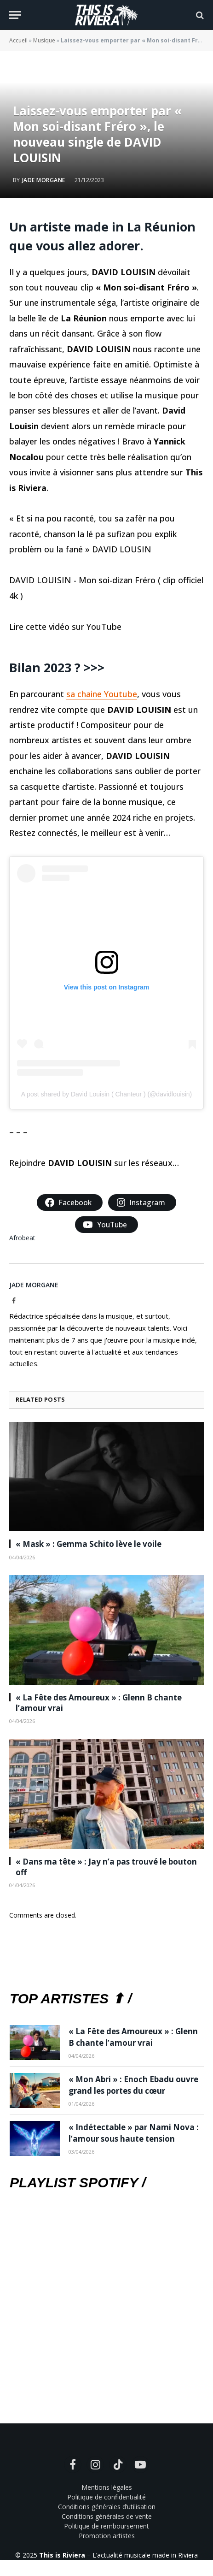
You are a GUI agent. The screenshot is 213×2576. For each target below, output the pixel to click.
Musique (44, 40)
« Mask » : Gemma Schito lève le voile (88, 1544)
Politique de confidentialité (106, 2497)
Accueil (18, 40)
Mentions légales (106, 2487)
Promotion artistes (107, 2535)
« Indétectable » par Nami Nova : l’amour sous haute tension (134, 2133)
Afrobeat (22, 1237)
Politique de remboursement (106, 2526)
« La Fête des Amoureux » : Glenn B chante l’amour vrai (133, 2037)
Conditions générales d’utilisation (106, 2506)
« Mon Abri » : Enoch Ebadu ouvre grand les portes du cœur (133, 2085)
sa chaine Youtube (101, 693)
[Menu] (15, 15)
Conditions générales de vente (107, 2516)
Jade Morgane (43, 180)
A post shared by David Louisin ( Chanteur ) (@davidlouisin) (106, 1094)
